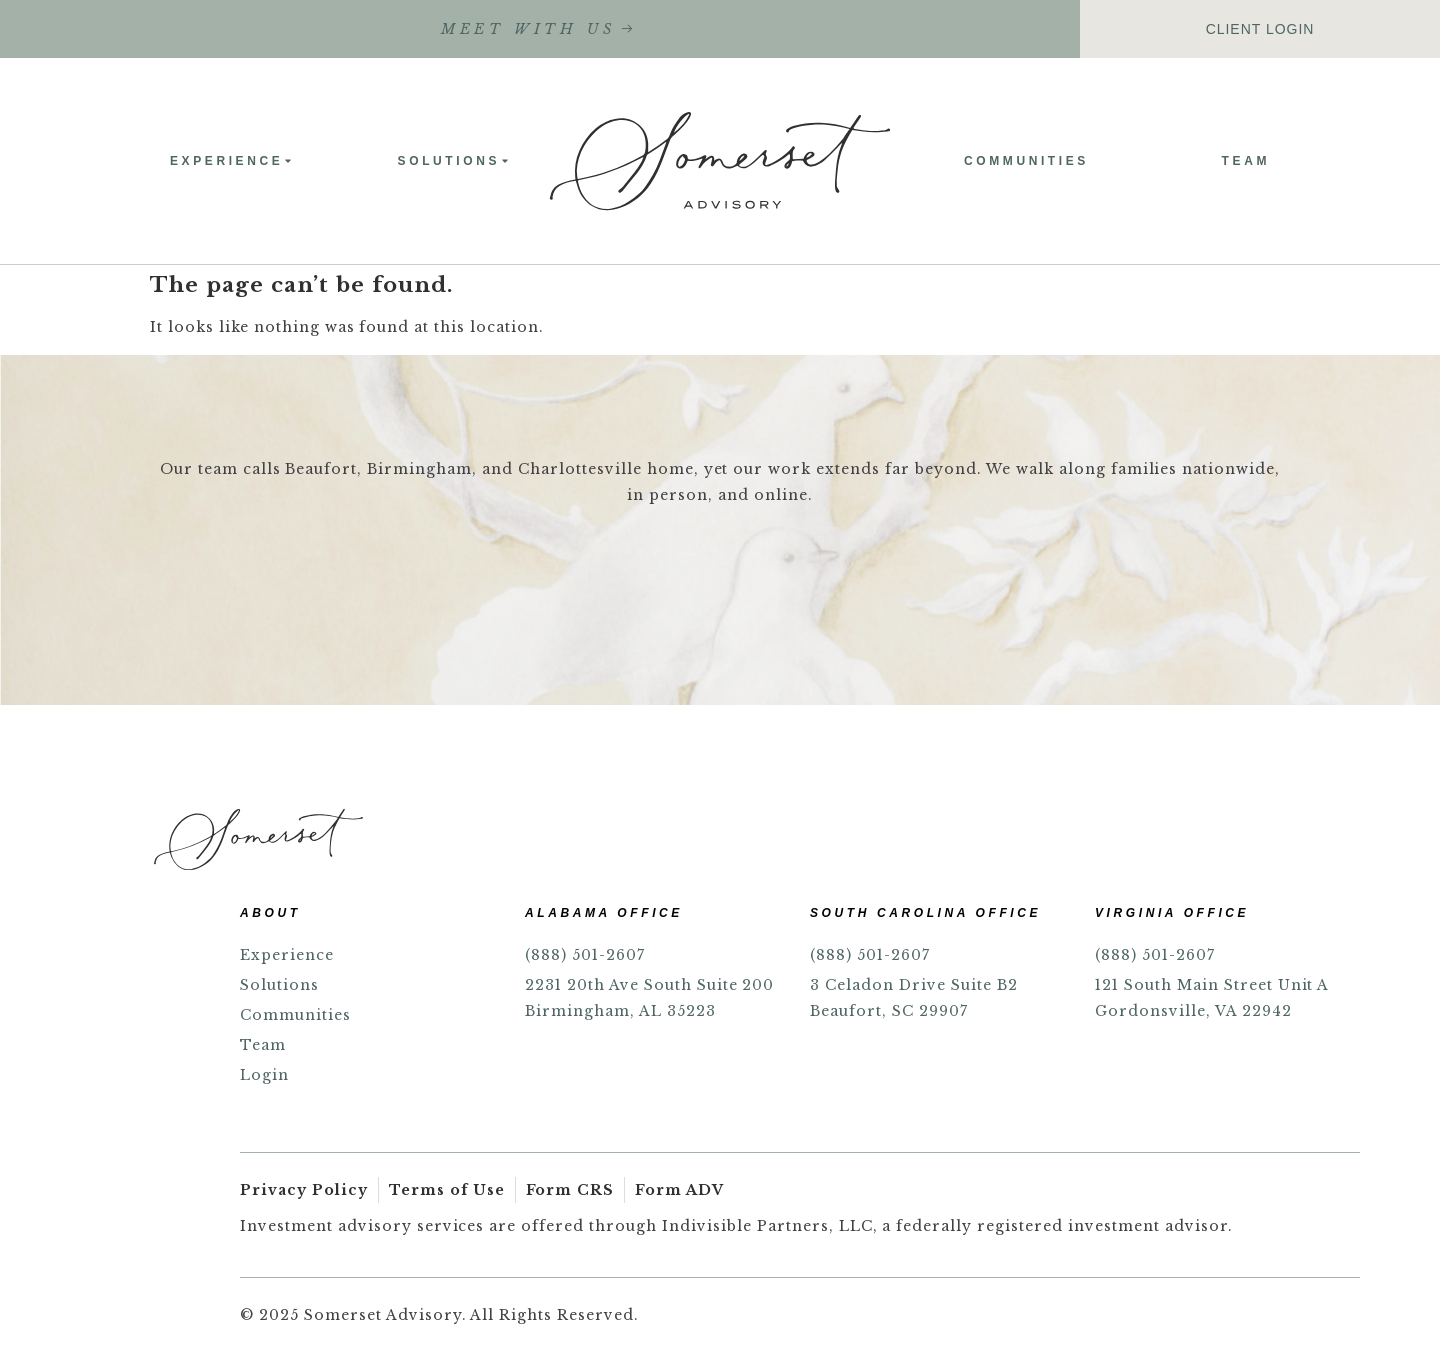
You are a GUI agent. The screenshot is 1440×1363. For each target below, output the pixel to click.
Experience (231, 161)
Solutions (454, 161)
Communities (1026, 161)
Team (1246, 161)
